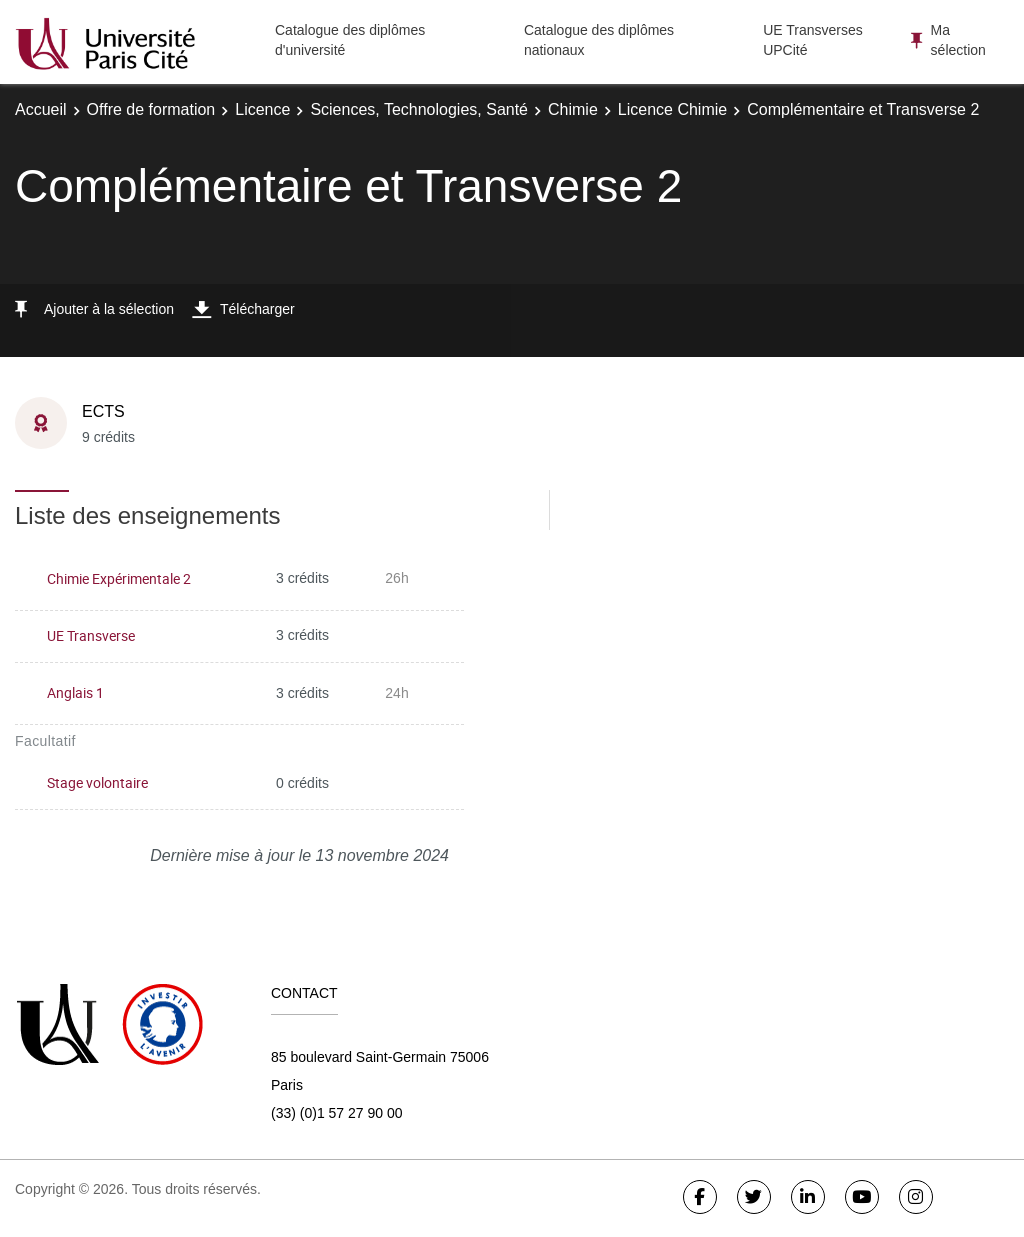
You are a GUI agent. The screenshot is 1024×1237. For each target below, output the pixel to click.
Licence (262, 109)
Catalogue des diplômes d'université (350, 40)
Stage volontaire (97, 782)
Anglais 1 (75, 692)
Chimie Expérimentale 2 (119, 578)
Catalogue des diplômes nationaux (599, 40)
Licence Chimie (672, 109)
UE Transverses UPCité (813, 40)
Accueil (41, 109)
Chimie (573, 109)
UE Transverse (91, 635)
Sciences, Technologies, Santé (419, 109)
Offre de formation (151, 109)
